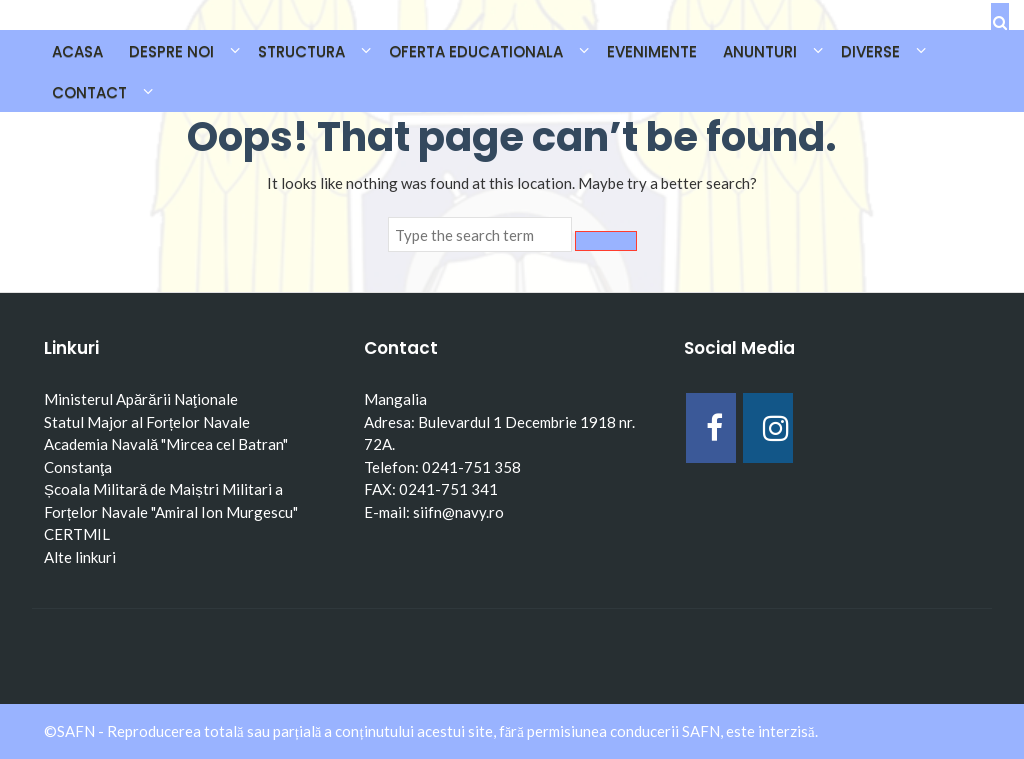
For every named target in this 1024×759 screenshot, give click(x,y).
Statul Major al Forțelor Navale (147, 422)
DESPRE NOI (171, 51)
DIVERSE (870, 51)
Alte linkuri (80, 557)
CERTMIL (77, 534)
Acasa (77, 51)
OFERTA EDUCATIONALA (476, 51)
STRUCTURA (301, 51)
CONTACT (89, 92)
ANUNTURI (760, 51)
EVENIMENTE (652, 51)
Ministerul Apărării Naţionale (141, 399)
